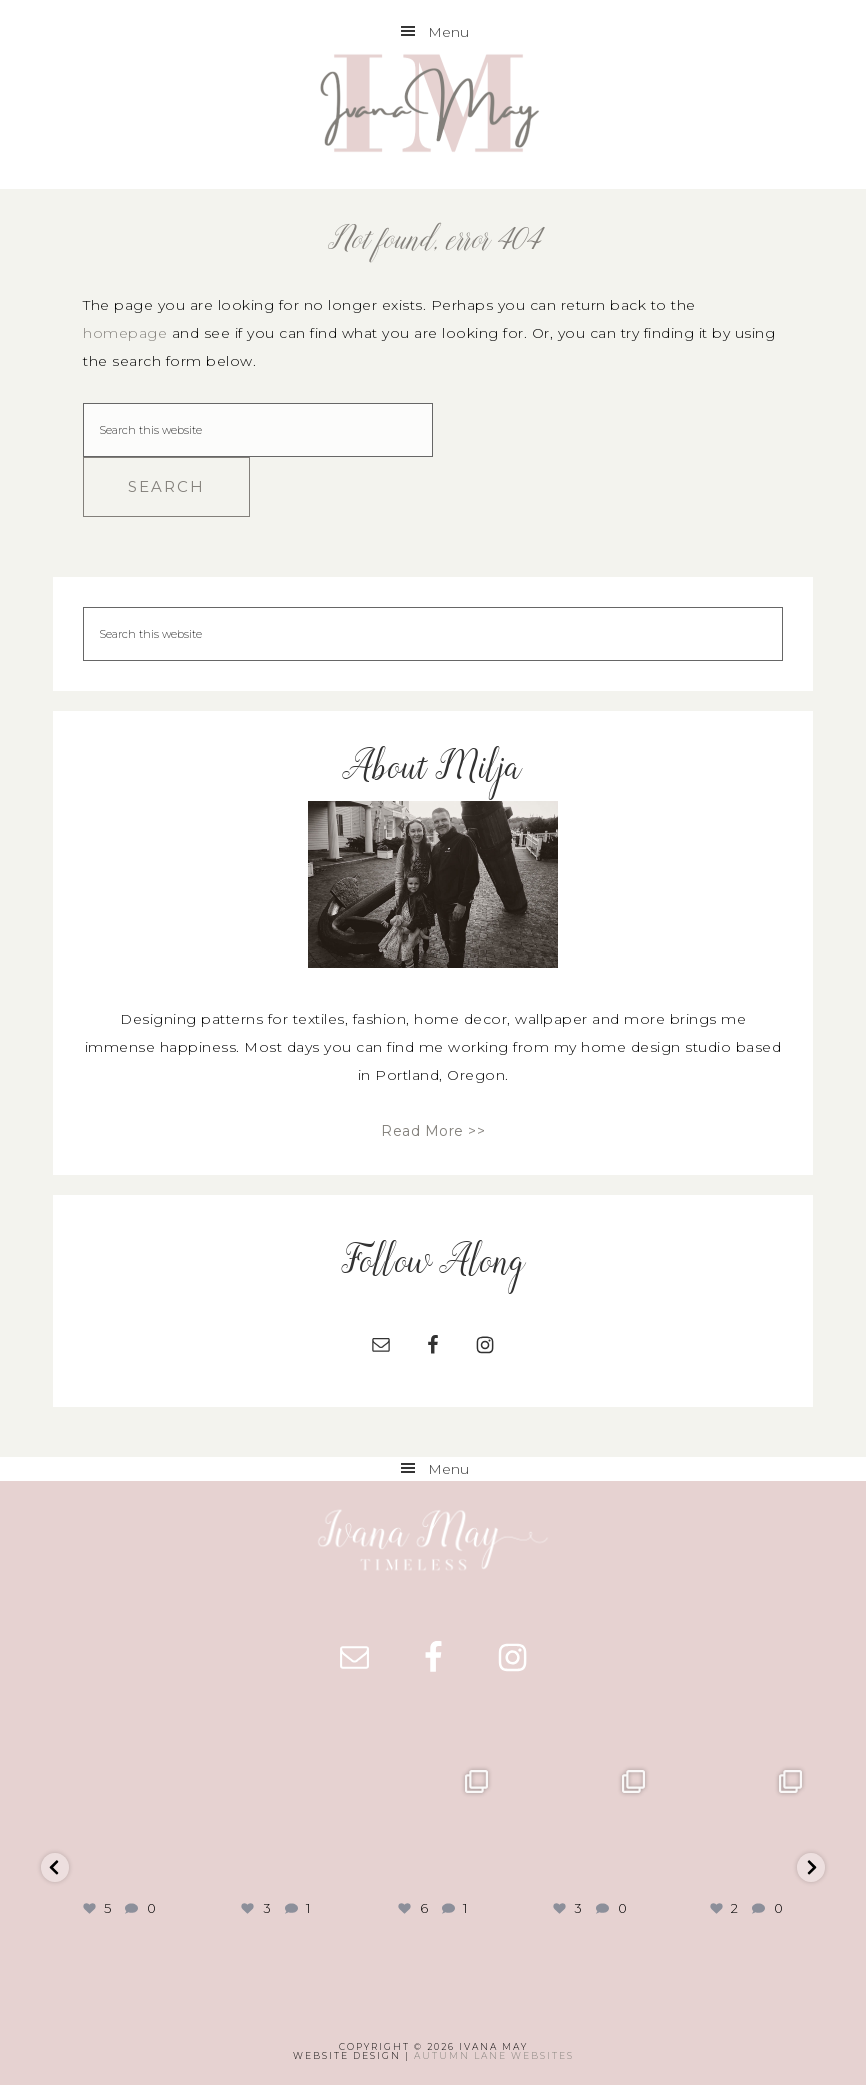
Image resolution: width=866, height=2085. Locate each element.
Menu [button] (448, 32)
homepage (125, 333)
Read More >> (433, 1131)
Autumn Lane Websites (494, 2055)
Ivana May (432, 106)
